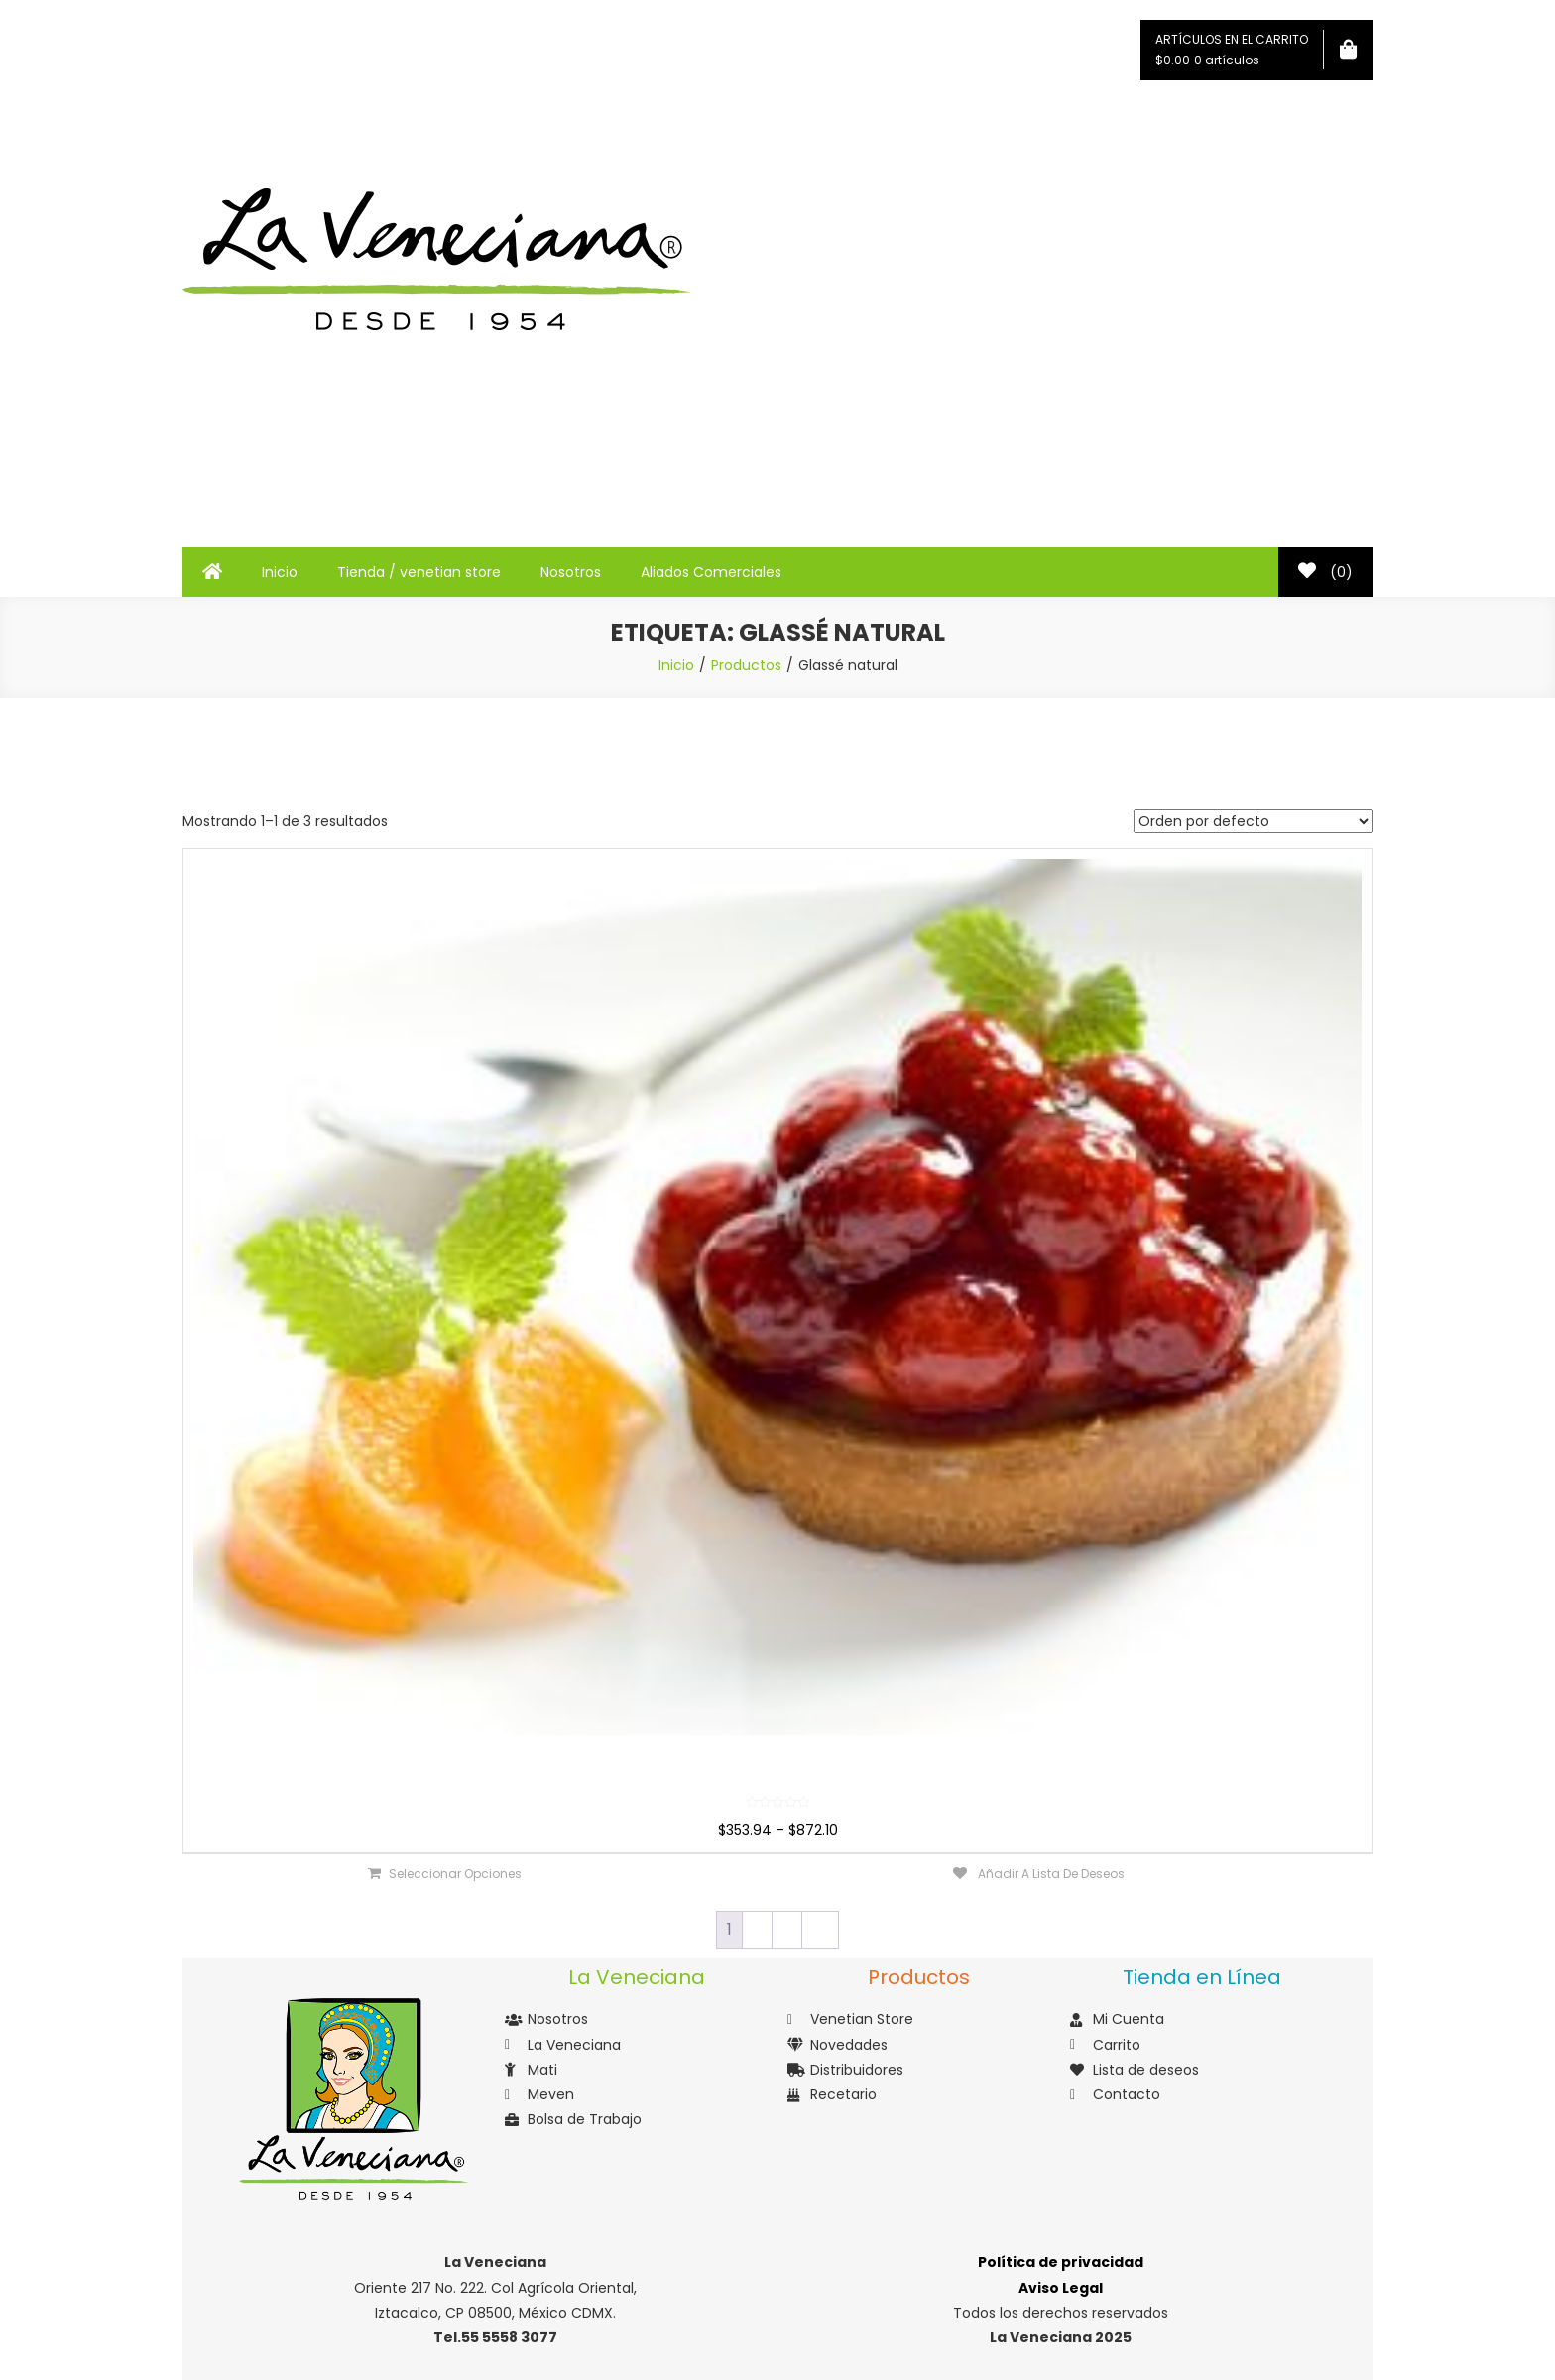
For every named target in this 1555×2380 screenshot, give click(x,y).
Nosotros (570, 572)
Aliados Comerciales (711, 572)
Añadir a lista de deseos (1050, 1873)
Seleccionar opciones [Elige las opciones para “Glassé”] (455, 1873)
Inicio (280, 572)
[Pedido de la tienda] (1253, 821)
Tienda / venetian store (419, 572)
